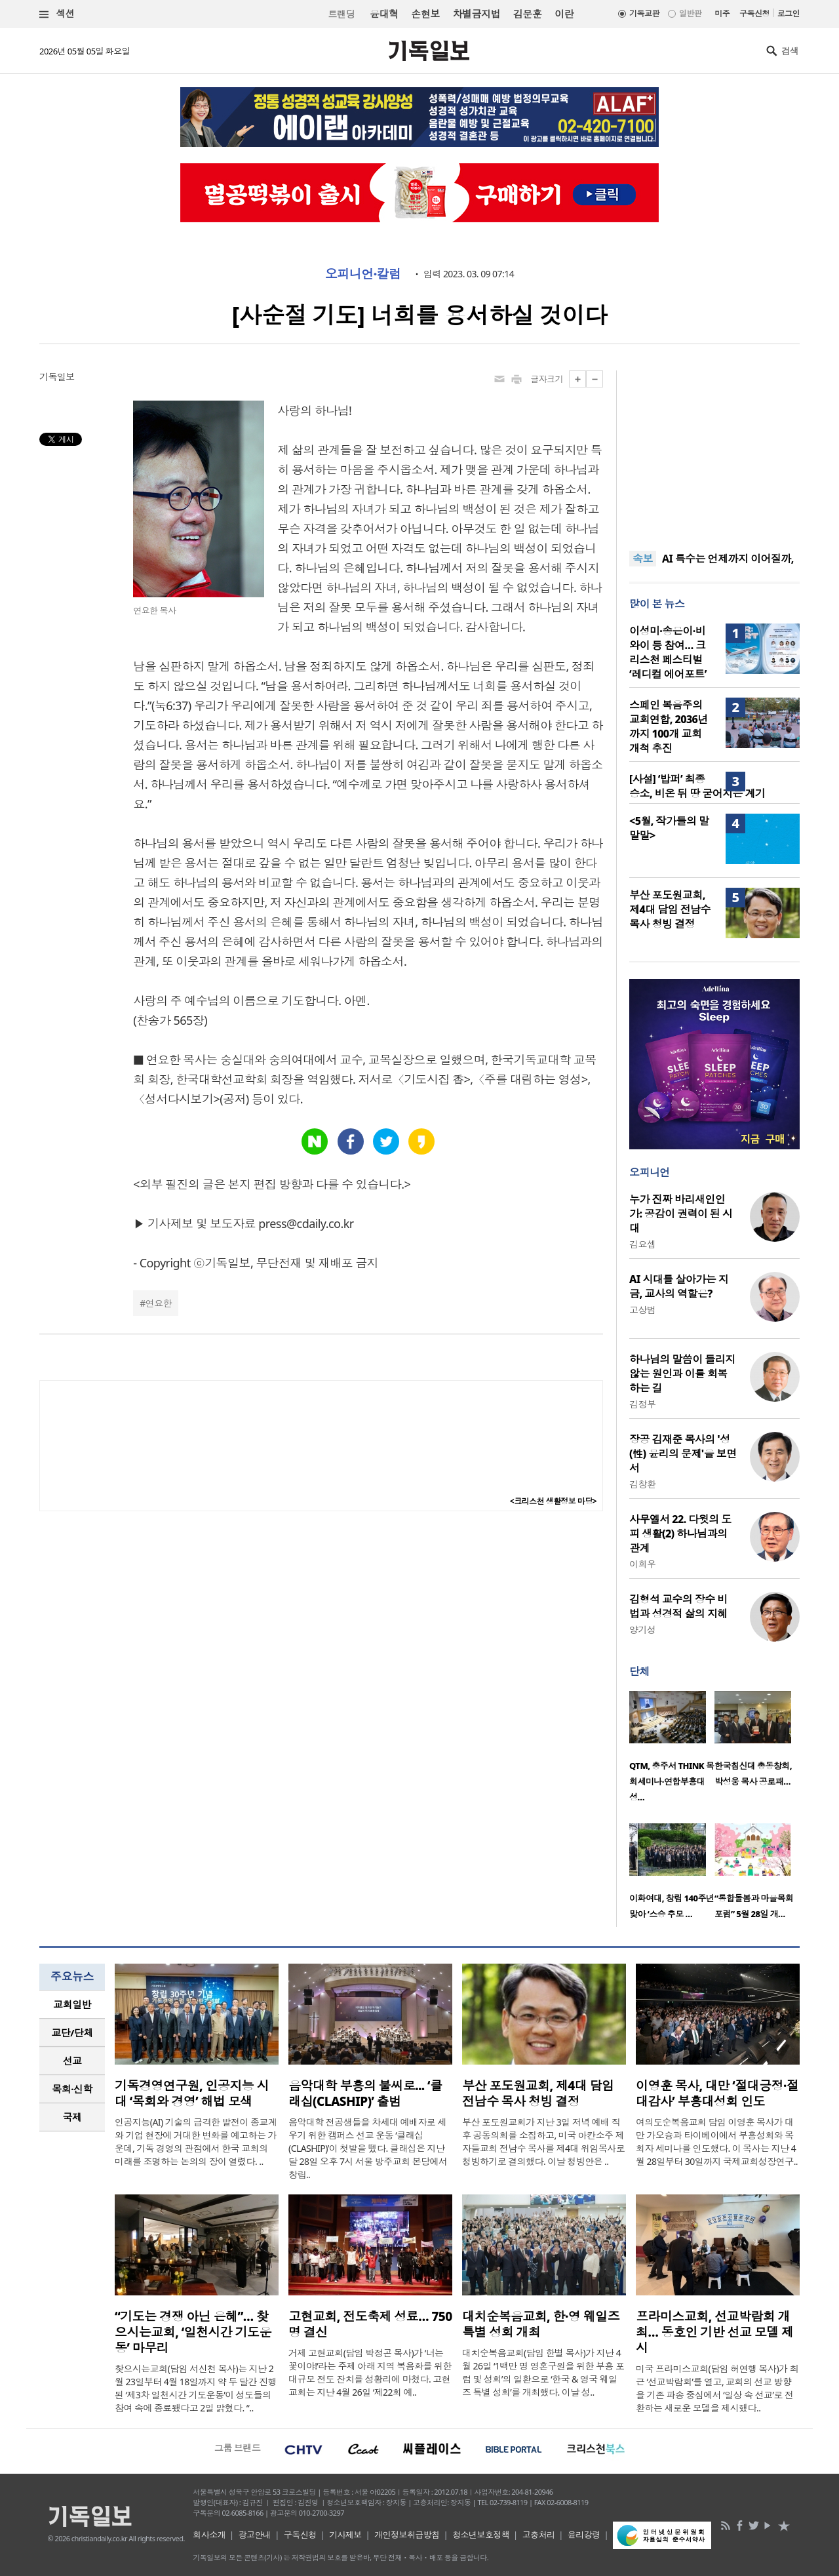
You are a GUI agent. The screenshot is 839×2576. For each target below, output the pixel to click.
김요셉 (642, 1244)
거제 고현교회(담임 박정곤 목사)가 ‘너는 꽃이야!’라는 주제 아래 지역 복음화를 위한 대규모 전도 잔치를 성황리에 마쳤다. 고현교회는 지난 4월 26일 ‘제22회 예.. (370, 2372)
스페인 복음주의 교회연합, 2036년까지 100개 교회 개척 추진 (668, 726)
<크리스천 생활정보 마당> (553, 1501)
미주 (722, 13)
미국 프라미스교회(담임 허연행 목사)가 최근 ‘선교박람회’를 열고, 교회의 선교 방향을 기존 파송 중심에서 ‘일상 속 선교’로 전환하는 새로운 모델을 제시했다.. (717, 2388)
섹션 (57, 14)
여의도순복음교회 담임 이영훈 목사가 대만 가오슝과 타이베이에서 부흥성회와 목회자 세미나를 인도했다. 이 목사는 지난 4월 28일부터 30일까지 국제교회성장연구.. (717, 2142)
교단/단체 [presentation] (71, 2032)
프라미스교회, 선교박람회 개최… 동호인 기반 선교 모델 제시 (715, 2332)
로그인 (788, 13)
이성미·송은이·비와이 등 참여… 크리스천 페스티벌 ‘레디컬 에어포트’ (668, 652)
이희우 (642, 1564)
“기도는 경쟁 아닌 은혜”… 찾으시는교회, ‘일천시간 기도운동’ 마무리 (193, 2332)
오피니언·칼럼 (363, 274)
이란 (564, 13)
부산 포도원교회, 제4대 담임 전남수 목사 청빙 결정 (670, 909)
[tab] (72, 2005)
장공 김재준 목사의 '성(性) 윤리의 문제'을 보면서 (683, 1453)
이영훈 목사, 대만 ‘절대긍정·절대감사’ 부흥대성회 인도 (717, 2093)
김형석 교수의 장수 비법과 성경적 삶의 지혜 (678, 1606)
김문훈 (527, 13)
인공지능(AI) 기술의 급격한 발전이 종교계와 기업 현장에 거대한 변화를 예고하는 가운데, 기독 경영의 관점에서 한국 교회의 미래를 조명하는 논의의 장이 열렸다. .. (196, 2142)
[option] (671, 1750)
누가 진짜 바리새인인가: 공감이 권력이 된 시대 (680, 1213)
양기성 (642, 1629)
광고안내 (255, 2535)
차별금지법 (476, 13)
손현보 (425, 13)
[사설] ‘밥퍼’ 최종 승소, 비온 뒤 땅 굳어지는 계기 (697, 786)
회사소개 (209, 2535)
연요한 (159, 1303)
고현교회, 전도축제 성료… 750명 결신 (370, 2324)
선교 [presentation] (72, 2060)
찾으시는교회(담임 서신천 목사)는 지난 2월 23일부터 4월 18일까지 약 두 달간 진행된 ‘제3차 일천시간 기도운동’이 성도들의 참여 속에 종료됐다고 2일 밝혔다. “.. (196, 2388)
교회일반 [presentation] (72, 2004)
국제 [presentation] (72, 2117)
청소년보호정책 (480, 2535)
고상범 (642, 1309)
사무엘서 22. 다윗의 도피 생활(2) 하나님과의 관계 (680, 1533)
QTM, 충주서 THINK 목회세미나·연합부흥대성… (671, 1781)
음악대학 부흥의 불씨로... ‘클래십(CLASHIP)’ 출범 (365, 2093)
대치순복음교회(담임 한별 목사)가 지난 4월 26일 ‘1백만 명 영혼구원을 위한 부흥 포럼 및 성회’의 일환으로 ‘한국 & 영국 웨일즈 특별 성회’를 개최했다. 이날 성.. (543, 2372)
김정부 (642, 1404)
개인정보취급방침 (407, 2535)
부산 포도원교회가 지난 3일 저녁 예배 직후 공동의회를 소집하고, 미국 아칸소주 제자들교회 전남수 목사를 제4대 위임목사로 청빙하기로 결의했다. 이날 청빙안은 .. (543, 2142)
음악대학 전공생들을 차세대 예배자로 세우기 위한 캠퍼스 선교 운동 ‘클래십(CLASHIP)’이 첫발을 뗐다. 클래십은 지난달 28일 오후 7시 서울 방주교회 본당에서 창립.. (367, 2148)
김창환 (642, 1484)
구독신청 (754, 13)
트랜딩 (341, 14)
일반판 (690, 13)
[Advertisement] (714, 452)
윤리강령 (584, 2535)
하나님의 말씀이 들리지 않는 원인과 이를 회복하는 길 (682, 1373)
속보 (643, 558)
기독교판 (644, 13)
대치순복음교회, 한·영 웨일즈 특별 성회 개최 (540, 2324)
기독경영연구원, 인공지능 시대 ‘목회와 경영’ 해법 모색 (192, 2093)
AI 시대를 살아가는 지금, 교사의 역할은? (678, 1286)
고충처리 (538, 2535)
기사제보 (345, 2535)
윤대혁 (384, 13)
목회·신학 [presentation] (72, 2088)
